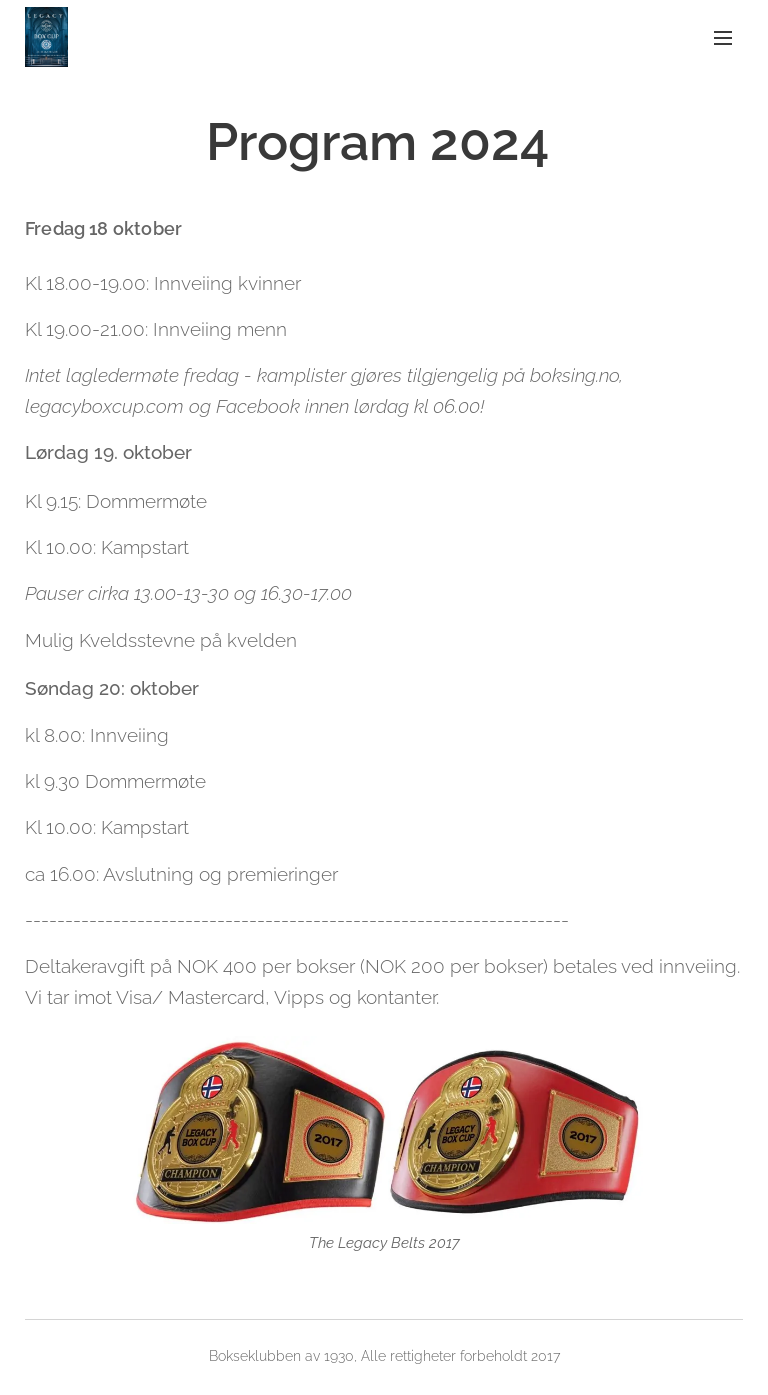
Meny (723, 38)
